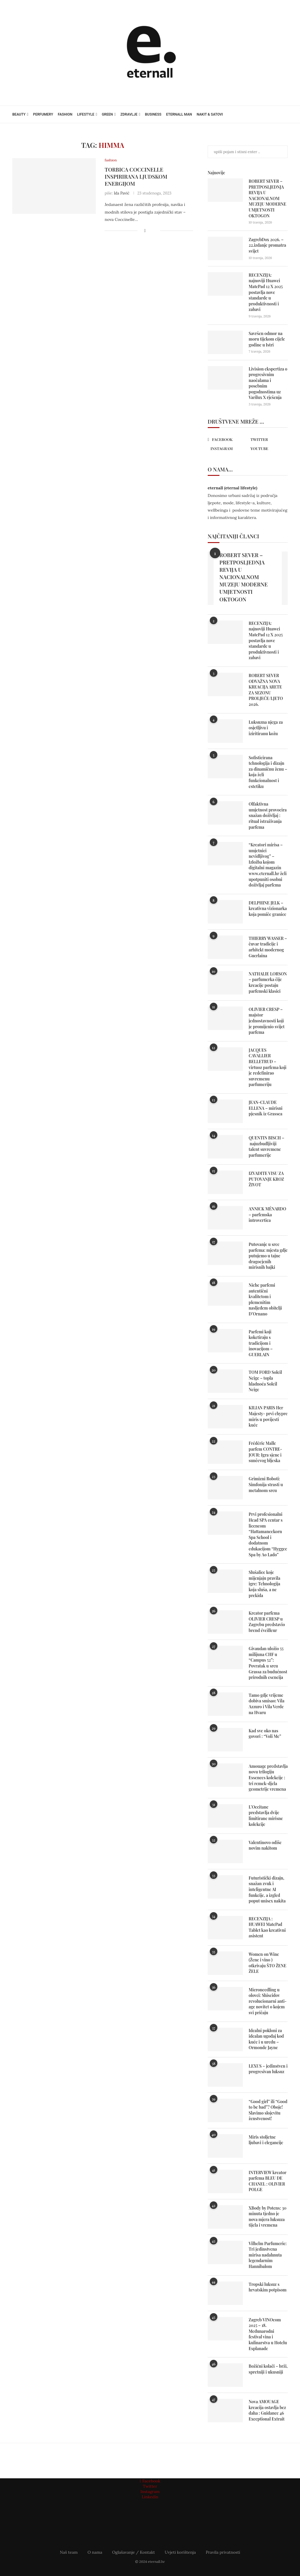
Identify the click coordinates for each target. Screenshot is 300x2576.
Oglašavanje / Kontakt (133, 2552)
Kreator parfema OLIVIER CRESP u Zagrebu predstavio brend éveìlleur (267, 1621)
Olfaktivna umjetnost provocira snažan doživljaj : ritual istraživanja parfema (268, 815)
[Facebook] (226, 440)
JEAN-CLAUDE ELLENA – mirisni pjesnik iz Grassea (265, 1108)
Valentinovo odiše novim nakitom (265, 1845)
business (153, 114)
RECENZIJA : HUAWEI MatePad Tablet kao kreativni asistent (267, 1927)
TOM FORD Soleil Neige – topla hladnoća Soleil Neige (265, 1380)
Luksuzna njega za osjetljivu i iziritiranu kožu (266, 727)
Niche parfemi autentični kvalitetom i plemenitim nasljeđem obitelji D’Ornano (265, 1299)
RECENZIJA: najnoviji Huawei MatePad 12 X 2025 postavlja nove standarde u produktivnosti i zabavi (266, 292)
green (107, 114)
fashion (65, 114)
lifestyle (85, 114)
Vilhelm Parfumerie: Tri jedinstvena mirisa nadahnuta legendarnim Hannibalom (268, 2255)
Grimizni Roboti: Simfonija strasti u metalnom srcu (266, 1484)
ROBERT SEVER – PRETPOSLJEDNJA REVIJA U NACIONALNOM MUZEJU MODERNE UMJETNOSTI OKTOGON (267, 198)
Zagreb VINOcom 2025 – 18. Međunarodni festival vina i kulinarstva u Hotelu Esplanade (268, 2334)
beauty (18, 114)
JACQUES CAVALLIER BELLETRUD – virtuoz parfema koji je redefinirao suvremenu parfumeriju (268, 1067)
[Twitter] (266, 439)
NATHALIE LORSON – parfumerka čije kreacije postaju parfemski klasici (268, 982)
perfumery (43, 114)
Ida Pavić (121, 193)
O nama (95, 2552)
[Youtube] (266, 448)
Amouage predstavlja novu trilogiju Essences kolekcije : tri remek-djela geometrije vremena (268, 1777)
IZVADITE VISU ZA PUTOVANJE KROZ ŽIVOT (266, 1179)
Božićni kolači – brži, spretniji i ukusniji (268, 2369)
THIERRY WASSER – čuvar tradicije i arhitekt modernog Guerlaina (268, 947)
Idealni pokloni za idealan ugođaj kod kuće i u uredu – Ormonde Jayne (266, 2039)
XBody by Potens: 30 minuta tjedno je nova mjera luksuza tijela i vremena (268, 2216)
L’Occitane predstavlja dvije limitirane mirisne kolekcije (266, 1815)
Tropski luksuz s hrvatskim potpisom (268, 2287)
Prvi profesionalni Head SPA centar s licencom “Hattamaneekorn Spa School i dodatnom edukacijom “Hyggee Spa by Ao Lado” (268, 1534)
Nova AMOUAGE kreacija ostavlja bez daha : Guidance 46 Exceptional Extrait (267, 2410)
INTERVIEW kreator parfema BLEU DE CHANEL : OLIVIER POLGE (268, 2181)
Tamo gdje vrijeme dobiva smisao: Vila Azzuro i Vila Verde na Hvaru (266, 1703)
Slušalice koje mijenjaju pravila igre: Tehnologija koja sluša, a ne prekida (264, 1583)
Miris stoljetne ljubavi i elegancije (266, 2140)
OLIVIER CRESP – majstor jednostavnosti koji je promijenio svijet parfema (266, 1021)
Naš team (69, 2552)
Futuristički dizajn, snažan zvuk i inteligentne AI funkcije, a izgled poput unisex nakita (267, 1889)
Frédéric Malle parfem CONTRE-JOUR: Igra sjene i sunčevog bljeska (265, 1451)
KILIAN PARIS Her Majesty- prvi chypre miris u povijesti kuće (268, 1416)
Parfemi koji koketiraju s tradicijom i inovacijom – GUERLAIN (261, 1343)
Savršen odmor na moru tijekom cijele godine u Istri (267, 339)
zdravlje (128, 114)
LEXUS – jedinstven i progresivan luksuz (268, 2069)
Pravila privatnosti (223, 2552)
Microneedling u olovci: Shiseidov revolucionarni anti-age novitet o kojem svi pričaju (268, 2001)
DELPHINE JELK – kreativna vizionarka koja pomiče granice (268, 908)
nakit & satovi (210, 114)
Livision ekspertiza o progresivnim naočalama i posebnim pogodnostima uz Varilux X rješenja (268, 383)
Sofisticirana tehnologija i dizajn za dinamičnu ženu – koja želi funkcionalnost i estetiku (268, 772)
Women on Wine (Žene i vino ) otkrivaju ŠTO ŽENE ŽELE (267, 1962)
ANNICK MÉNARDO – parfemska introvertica (267, 1214)
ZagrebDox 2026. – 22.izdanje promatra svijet (267, 245)
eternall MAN (179, 114)
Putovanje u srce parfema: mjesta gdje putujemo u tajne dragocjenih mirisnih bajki (268, 1256)
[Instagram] (226, 448)
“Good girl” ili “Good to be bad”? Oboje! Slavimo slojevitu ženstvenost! (268, 2110)
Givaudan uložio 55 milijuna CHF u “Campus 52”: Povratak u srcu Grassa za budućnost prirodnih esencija (268, 1663)
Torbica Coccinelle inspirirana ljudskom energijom (136, 176)
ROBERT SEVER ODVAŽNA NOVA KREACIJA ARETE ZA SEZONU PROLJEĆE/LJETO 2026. (266, 690)
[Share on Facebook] (145, 231)
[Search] (285, 114)
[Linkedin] (150, 2496)
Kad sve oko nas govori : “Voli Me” (265, 1733)
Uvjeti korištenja (180, 2552)
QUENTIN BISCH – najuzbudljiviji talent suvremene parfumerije (266, 1146)
